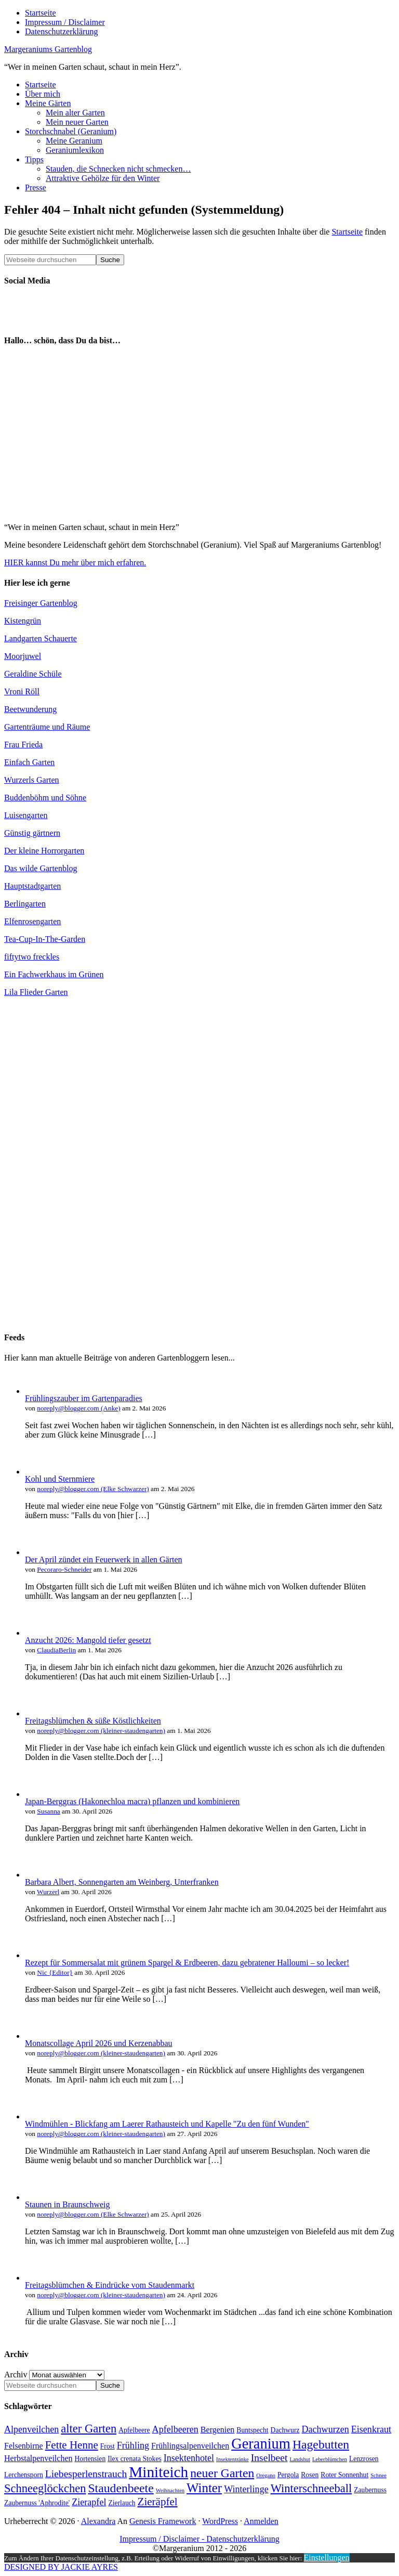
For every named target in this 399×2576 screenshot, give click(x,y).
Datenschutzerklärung (242, 2538)
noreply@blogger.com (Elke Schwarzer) (93, 1489)
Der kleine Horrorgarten (44, 850)
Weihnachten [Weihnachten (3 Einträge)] (170, 2490)
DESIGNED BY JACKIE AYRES (61, 2566)
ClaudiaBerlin (56, 1650)
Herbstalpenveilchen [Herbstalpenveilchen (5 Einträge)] (38, 2458)
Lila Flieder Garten (36, 992)
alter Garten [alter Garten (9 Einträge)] (88, 2428)
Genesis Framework (162, 2521)
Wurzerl (48, 1892)
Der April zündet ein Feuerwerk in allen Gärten (103, 1559)
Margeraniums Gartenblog (48, 49)
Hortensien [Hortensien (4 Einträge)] (90, 2459)
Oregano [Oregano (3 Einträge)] (265, 2475)
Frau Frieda (23, 744)
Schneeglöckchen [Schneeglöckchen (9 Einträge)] (45, 2488)
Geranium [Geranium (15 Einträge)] (260, 2444)
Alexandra (98, 2521)
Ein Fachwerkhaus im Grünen (54, 974)
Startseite (347, 231)
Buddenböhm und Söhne (45, 797)
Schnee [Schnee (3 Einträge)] (378, 2475)
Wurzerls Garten (31, 779)
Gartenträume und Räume (47, 726)
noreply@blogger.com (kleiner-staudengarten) (101, 1730)
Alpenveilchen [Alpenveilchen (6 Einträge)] (31, 2429)
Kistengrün (22, 620)
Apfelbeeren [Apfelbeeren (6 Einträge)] (175, 2429)
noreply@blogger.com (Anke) (78, 1408)
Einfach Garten (29, 762)
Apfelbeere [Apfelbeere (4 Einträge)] (134, 2430)
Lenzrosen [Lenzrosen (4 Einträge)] (364, 2459)
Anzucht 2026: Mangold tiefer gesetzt (88, 1640)
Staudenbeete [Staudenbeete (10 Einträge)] (120, 2488)
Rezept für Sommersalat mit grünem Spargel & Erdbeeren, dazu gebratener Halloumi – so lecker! (187, 1962)
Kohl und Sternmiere (60, 1478)
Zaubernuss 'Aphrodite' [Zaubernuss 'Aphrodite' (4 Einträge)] (37, 2503)
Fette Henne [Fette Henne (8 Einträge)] (71, 2445)
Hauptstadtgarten (32, 886)
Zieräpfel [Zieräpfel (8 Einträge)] (158, 2501)
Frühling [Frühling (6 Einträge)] (133, 2445)
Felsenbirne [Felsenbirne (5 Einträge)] (23, 2445)
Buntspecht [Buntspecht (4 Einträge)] (252, 2430)
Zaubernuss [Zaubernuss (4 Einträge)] (370, 2490)
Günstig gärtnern (32, 833)
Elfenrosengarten (32, 921)
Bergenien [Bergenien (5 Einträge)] (217, 2429)
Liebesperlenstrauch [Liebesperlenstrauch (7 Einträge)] (86, 2473)
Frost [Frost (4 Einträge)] (107, 2446)
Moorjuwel (22, 656)
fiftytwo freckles (31, 956)
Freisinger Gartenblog (40, 603)
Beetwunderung (30, 709)
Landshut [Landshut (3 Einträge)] (299, 2459)
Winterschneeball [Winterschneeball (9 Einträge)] (311, 2488)
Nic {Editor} (55, 1972)
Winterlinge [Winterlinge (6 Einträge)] (246, 2489)
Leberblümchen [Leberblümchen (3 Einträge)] (329, 2459)
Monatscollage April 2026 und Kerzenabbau (98, 2043)
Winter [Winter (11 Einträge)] (204, 2488)
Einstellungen (327, 2557)
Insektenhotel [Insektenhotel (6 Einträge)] (189, 2458)
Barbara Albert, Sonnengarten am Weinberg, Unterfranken (122, 1882)
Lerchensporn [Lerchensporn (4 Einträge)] (23, 2475)
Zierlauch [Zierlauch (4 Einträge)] (121, 2503)
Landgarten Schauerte (40, 638)
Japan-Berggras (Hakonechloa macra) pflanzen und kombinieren (132, 1801)
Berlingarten (25, 903)
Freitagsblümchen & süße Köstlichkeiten (93, 1720)
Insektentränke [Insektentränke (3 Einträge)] (232, 2459)
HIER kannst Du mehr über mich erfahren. (75, 562)
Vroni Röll (21, 691)
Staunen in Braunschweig (67, 2204)
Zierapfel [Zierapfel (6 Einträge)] (89, 2502)
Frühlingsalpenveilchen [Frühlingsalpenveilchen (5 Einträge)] (190, 2445)
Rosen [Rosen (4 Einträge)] (309, 2475)
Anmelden (261, 2521)
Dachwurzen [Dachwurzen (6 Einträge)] (325, 2429)
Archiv (15, 2374)
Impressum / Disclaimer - (162, 2538)
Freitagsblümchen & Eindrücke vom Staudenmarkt (109, 2285)
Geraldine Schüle (33, 673)
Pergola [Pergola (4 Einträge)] (288, 2475)
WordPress (220, 2521)
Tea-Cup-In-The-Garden (44, 939)
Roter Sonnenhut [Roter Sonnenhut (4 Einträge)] (344, 2475)
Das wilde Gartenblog (40, 868)
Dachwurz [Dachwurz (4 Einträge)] (285, 2430)
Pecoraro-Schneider (64, 1569)
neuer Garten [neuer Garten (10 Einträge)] (222, 2473)
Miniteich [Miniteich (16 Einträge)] (158, 2472)
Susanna (48, 1811)
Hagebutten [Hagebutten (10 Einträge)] (320, 2444)
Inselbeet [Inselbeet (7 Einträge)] (269, 2457)
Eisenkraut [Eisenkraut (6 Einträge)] (371, 2429)
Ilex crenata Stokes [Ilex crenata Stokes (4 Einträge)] (135, 2459)
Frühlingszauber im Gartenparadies (83, 1398)
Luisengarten (26, 815)
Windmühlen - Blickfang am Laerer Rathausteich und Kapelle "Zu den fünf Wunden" (167, 2123)
